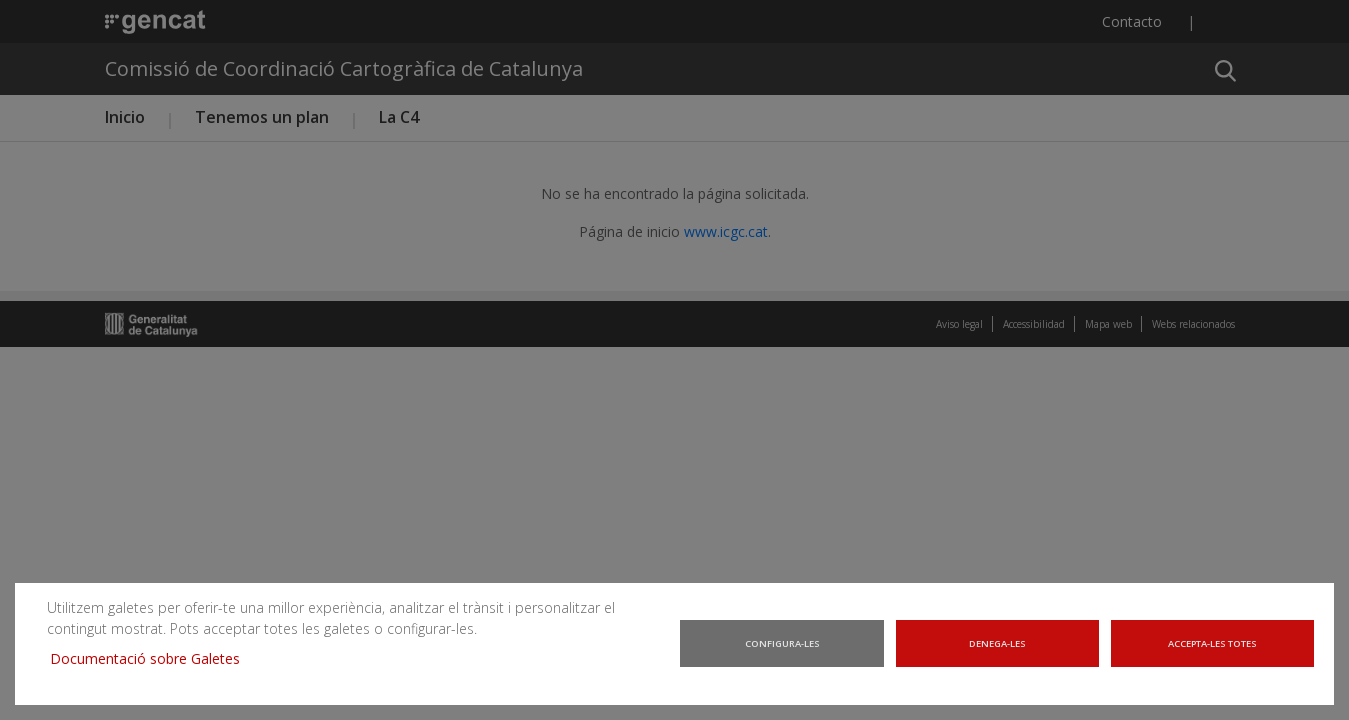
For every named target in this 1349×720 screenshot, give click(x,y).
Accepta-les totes (1214, 653)
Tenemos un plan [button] (262, 117)
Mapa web (1108, 324)
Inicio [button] (125, 117)
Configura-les (782, 653)
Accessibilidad (1034, 324)
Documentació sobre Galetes (143, 664)
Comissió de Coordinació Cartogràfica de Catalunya (344, 68)
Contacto (1132, 21)
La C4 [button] (399, 117)
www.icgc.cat (726, 231)
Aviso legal (959, 324)
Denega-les (998, 653)
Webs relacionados (1193, 324)
